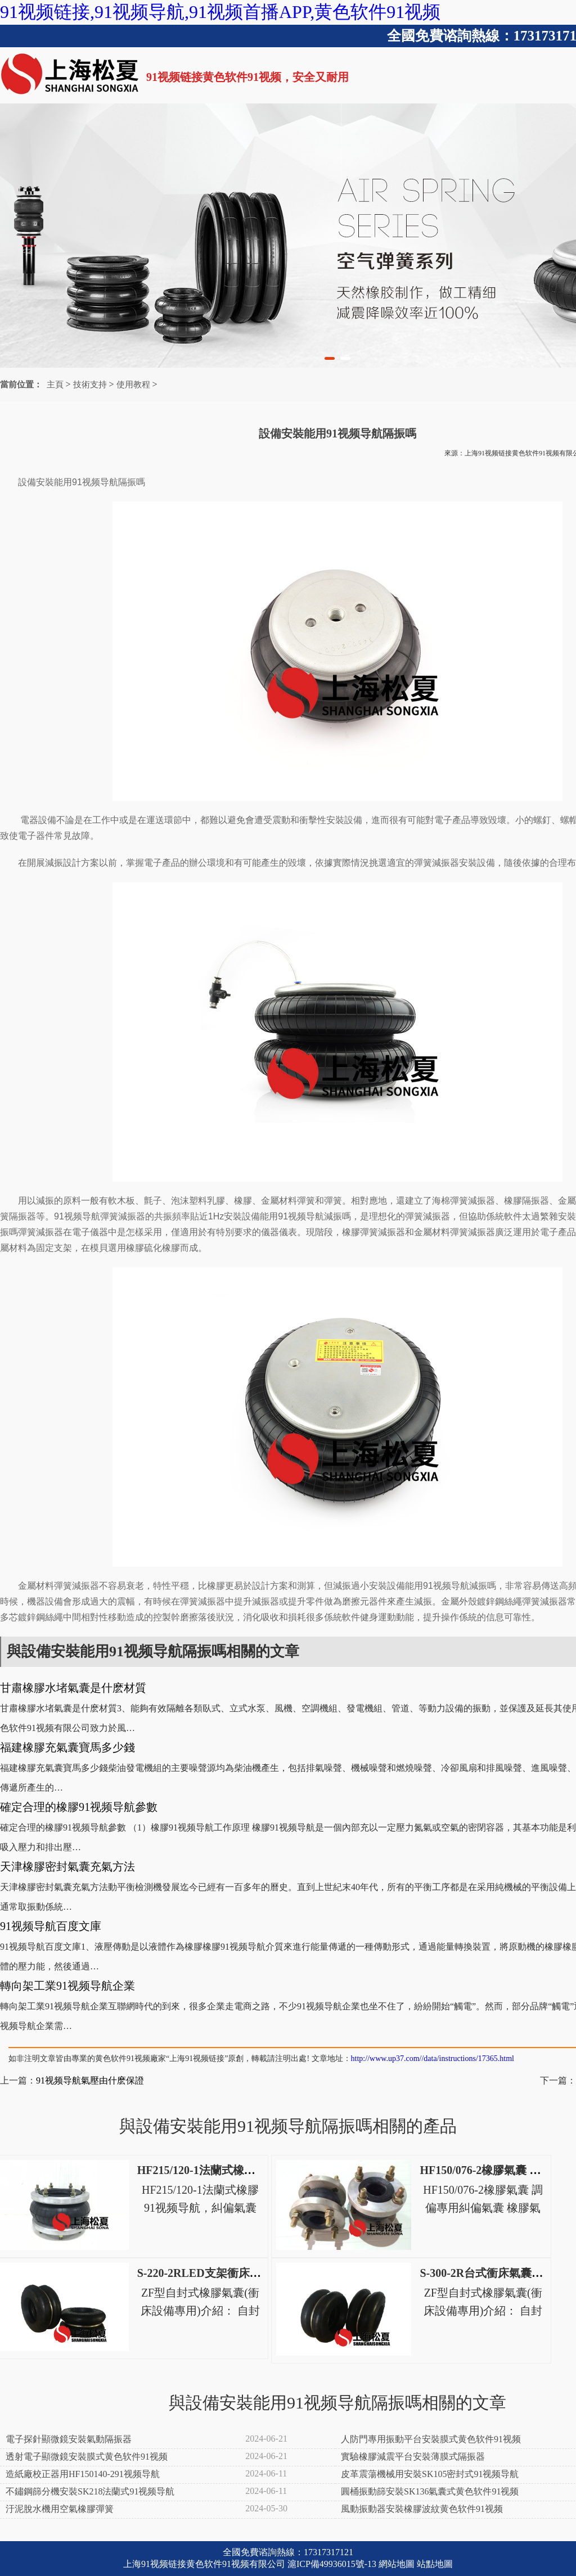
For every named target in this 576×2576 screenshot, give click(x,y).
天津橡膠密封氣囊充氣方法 (67, 1866)
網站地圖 (397, 2564)
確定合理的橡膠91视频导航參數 (79, 1807)
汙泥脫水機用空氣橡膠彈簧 (60, 2509)
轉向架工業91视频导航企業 (67, 1986)
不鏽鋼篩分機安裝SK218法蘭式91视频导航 (90, 2491)
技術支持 (90, 384)
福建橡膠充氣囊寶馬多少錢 (67, 1747)
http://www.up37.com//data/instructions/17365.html (432, 2058)
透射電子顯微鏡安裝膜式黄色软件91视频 (87, 2456)
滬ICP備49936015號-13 (331, 2564)
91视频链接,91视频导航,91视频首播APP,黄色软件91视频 (220, 12)
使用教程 (133, 384)
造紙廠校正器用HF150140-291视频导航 (83, 2474)
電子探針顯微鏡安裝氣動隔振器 (69, 2439)
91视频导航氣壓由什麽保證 (90, 2080)
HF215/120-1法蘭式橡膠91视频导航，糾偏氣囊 (252, 2170)
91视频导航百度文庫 (50, 1926)
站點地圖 (435, 2564)
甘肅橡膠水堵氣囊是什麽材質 (73, 1688)
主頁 (55, 384)
